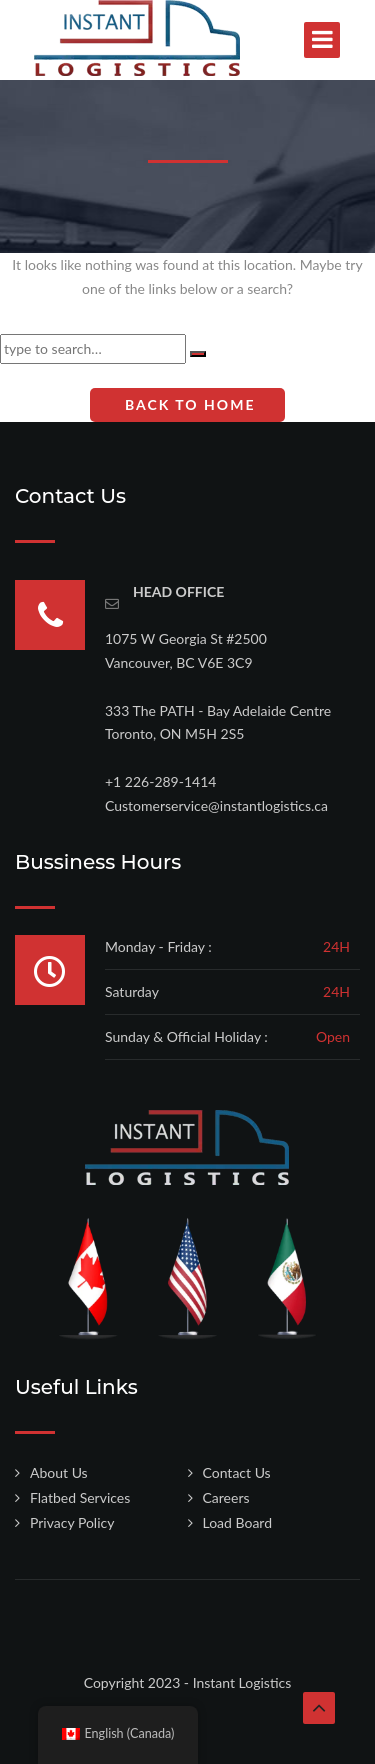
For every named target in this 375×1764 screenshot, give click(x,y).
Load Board (238, 1522)
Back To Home (188, 404)
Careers (226, 1497)
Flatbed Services (80, 1497)
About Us (59, 1472)
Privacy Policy (72, 1522)
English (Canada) (118, 1733)
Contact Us (237, 1472)
